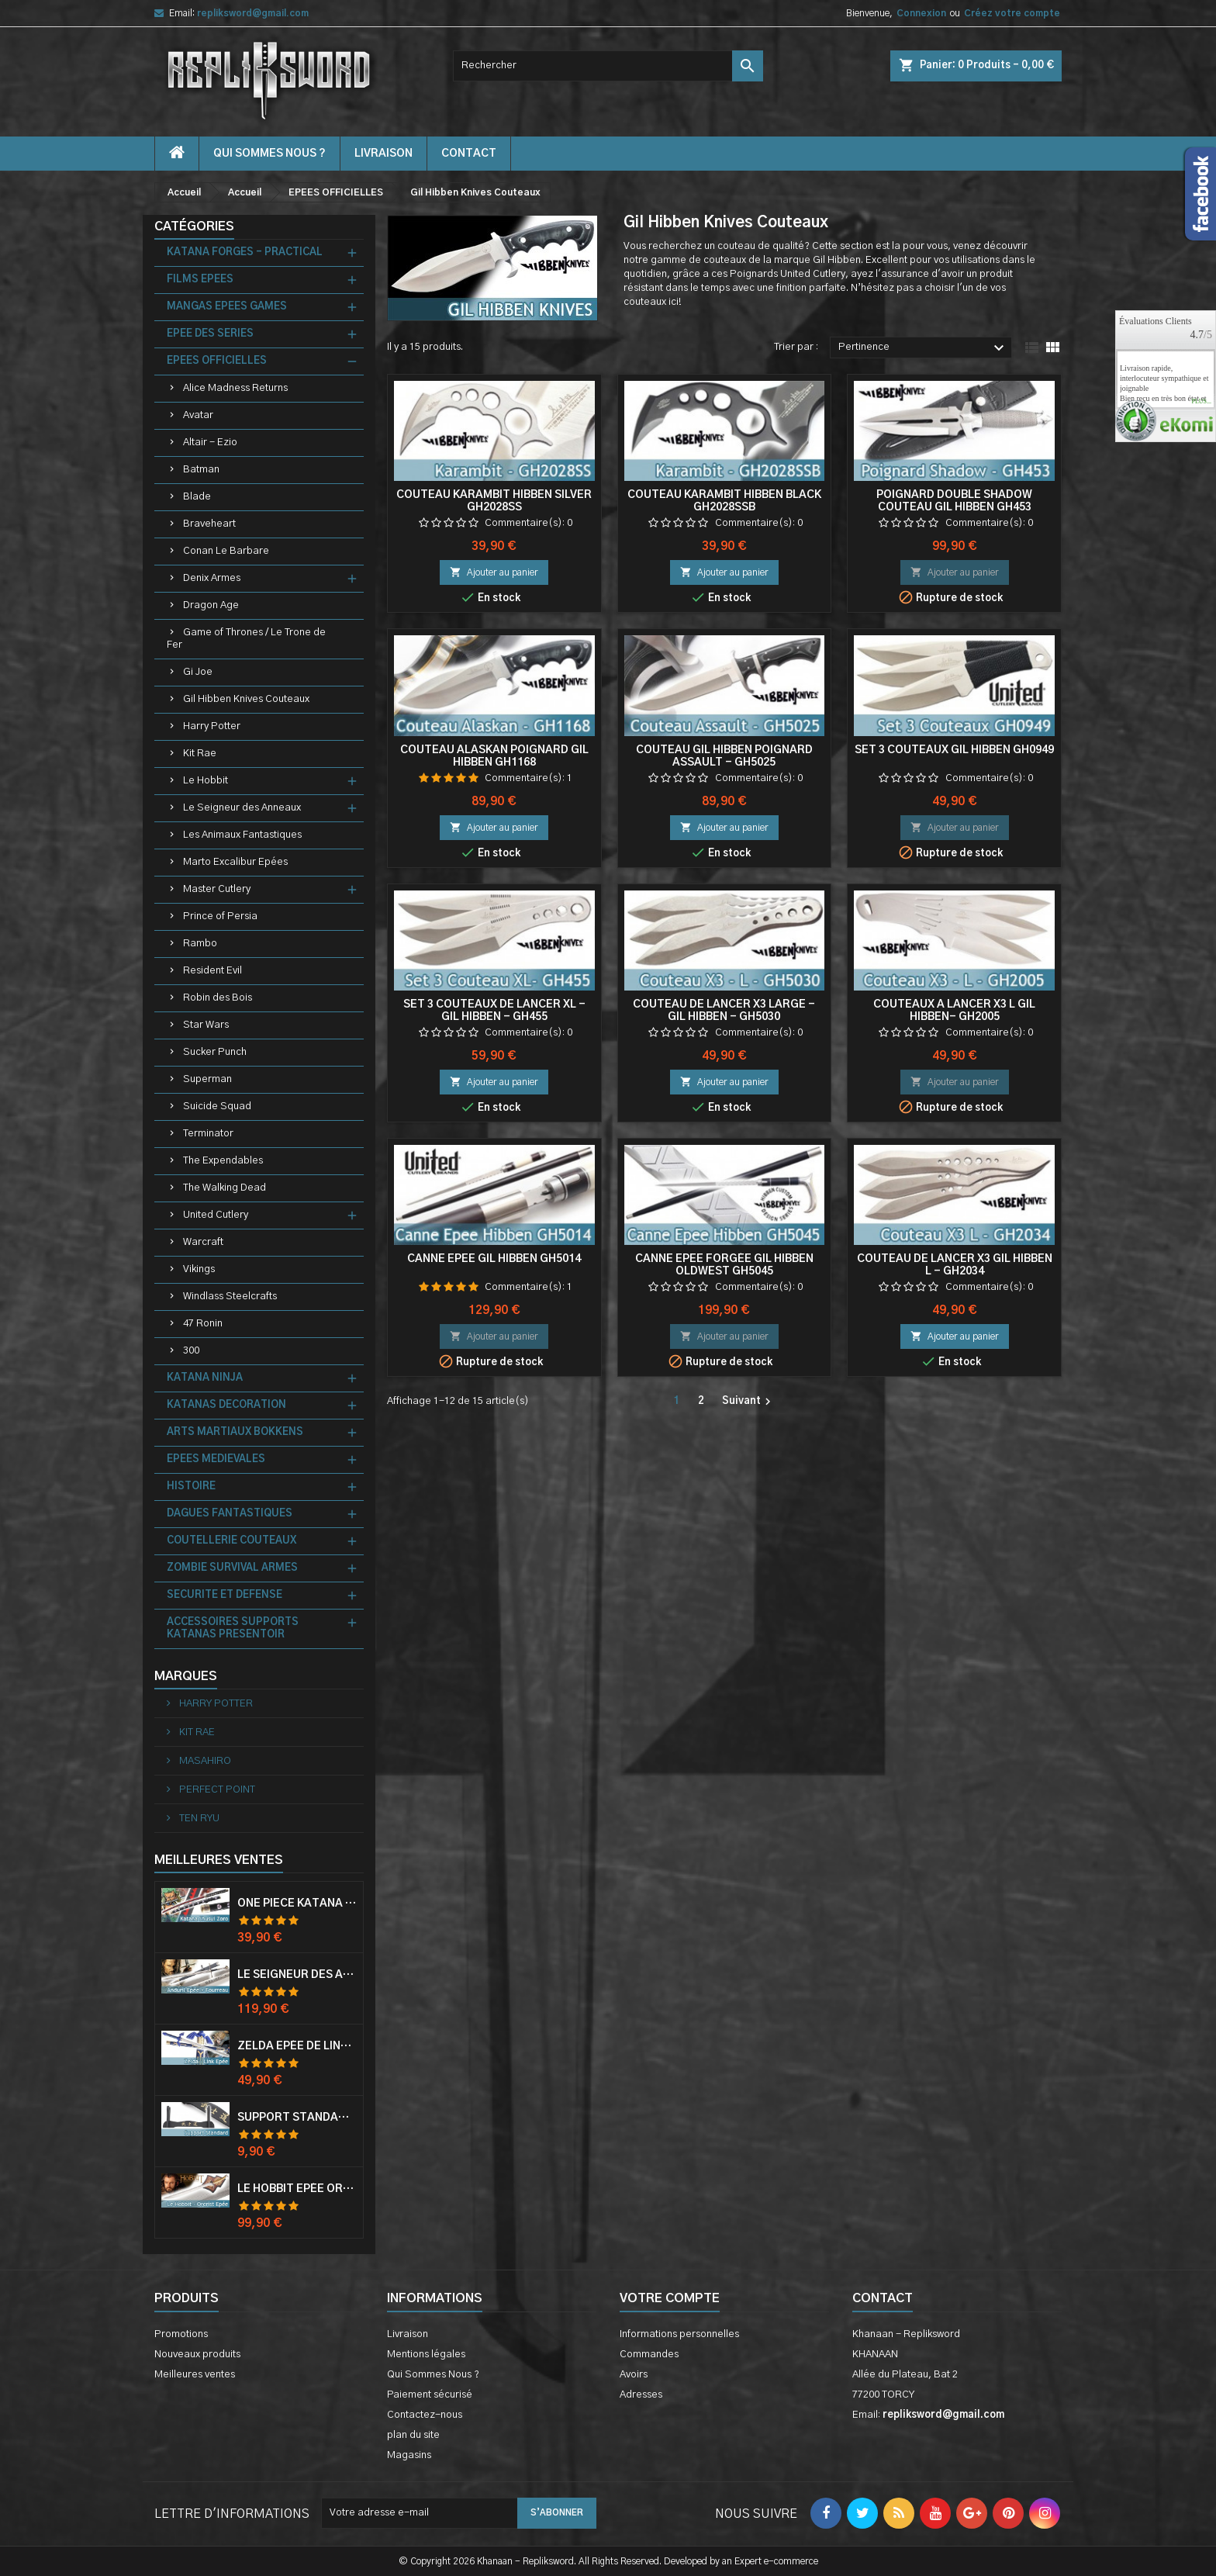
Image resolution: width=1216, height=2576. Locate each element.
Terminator (208, 1134)
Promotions (181, 2334)
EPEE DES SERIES (210, 334)
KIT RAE (196, 1732)
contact (468, 153)
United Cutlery (215, 1215)
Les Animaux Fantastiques (242, 835)
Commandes (649, 2355)
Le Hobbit (205, 781)
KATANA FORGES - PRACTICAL (245, 252)
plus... (1201, 402)
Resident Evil (212, 971)
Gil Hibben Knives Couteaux (246, 699)
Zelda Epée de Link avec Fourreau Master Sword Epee (297, 2046)
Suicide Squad (217, 1106)
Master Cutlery (216, 889)
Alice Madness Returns (235, 388)
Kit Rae (199, 754)
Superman (207, 1079)
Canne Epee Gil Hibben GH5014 (494, 1258)
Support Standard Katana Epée (297, 2117)
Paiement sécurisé (429, 2395)
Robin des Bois (217, 998)
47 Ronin (203, 1324)
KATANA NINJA (205, 1378)
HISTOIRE (191, 1487)
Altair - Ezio (210, 442)
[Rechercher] (608, 65)
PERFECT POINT (216, 1790)
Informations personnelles (679, 2334)
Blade (197, 497)
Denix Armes (211, 578)
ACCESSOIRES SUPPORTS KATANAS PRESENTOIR (233, 1628)
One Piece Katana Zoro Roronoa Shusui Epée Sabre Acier (297, 1903)
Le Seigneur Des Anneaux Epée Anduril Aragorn (297, 1974)
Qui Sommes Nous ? (269, 153)
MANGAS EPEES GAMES (227, 307)
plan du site (413, 2435)
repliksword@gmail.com (253, 13)
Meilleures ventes (194, 2375)
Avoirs (634, 2375)
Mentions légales (426, 2355)
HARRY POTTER (215, 1704)
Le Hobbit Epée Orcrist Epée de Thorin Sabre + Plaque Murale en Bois (297, 2189)
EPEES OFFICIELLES (217, 361)
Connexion (921, 13)
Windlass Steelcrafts (230, 1296)
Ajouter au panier (494, 572)
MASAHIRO (204, 1761)
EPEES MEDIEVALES (216, 1459)
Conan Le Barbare (226, 551)
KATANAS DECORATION (226, 1405)
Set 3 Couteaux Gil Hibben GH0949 (954, 750)
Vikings (199, 1269)
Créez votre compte (1012, 13)
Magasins (409, 2455)
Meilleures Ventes (218, 1860)
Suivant (748, 1402)
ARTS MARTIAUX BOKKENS (235, 1432)
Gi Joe (197, 672)
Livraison (383, 153)
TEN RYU (198, 1819)
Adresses (641, 2395)
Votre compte (670, 2298)
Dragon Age (211, 605)
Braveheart (209, 524)
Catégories (194, 226)
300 (191, 1351)
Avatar (198, 415)
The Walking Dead (224, 1188)
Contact (882, 2298)
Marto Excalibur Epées (235, 862)
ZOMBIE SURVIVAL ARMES (232, 1568)
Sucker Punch (215, 1052)
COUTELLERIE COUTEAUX (231, 1541)
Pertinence (923, 348)
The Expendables (223, 1161)
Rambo (200, 944)
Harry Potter (211, 726)
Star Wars (206, 1025)
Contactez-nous (424, 2415)
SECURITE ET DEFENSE (224, 1595)
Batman (201, 470)
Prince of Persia (220, 916)
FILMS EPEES (200, 280)
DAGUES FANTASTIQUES (229, 1514)
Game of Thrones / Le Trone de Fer (246, 639)
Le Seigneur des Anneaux (242, 808)
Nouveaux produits (197, 2355)
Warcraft (203, 1242)
